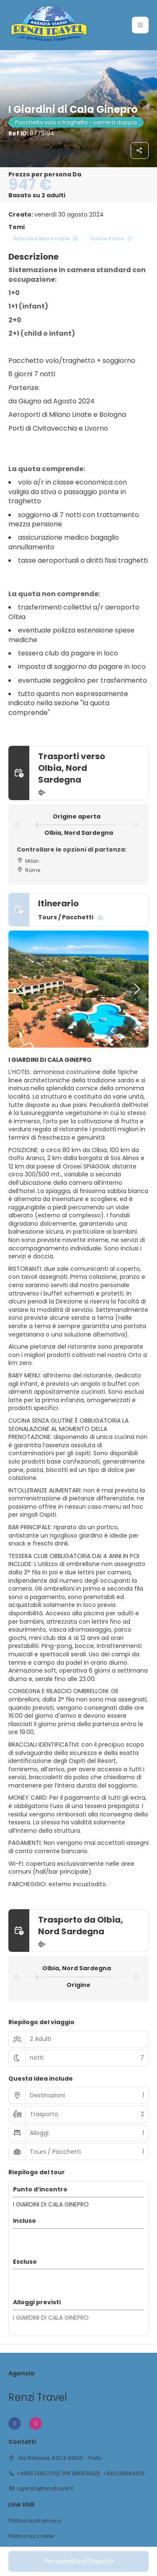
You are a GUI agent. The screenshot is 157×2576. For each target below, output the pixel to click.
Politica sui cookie (31, 2536)
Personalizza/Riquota (78, 2561)
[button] (21, 989)
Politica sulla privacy (34, 2520)
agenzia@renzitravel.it (45, 2488)
